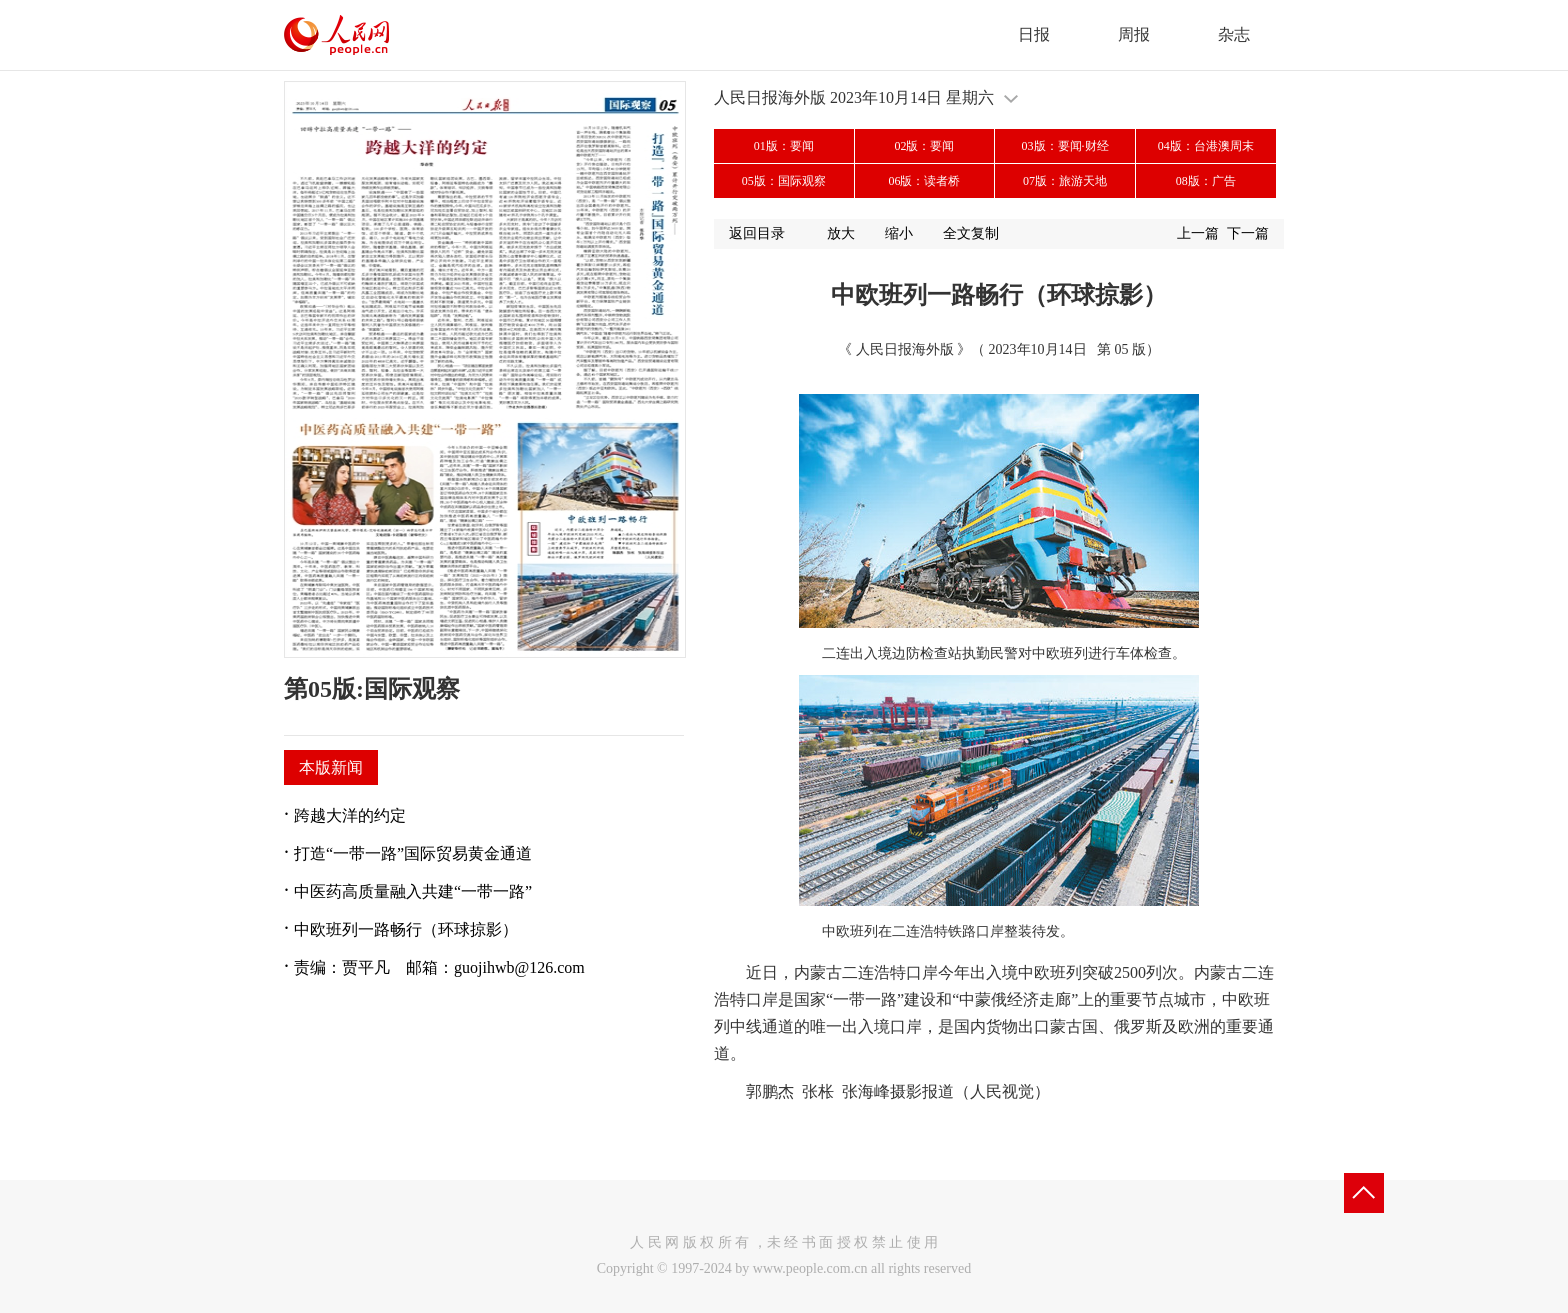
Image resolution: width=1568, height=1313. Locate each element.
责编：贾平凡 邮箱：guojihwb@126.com (439, 967)
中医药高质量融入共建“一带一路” (413, 891)
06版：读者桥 (924, 181)
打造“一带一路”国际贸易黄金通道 (413, 853)
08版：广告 (1206, 181)
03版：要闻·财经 (1065, 146)
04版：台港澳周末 (1206, 146)
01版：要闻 (784, 146)
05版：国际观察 (784, 181)
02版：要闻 (924, 146)
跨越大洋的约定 (350, 815)
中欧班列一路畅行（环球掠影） (406, 929)
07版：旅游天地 (1065, 181)
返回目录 (757, 233)
